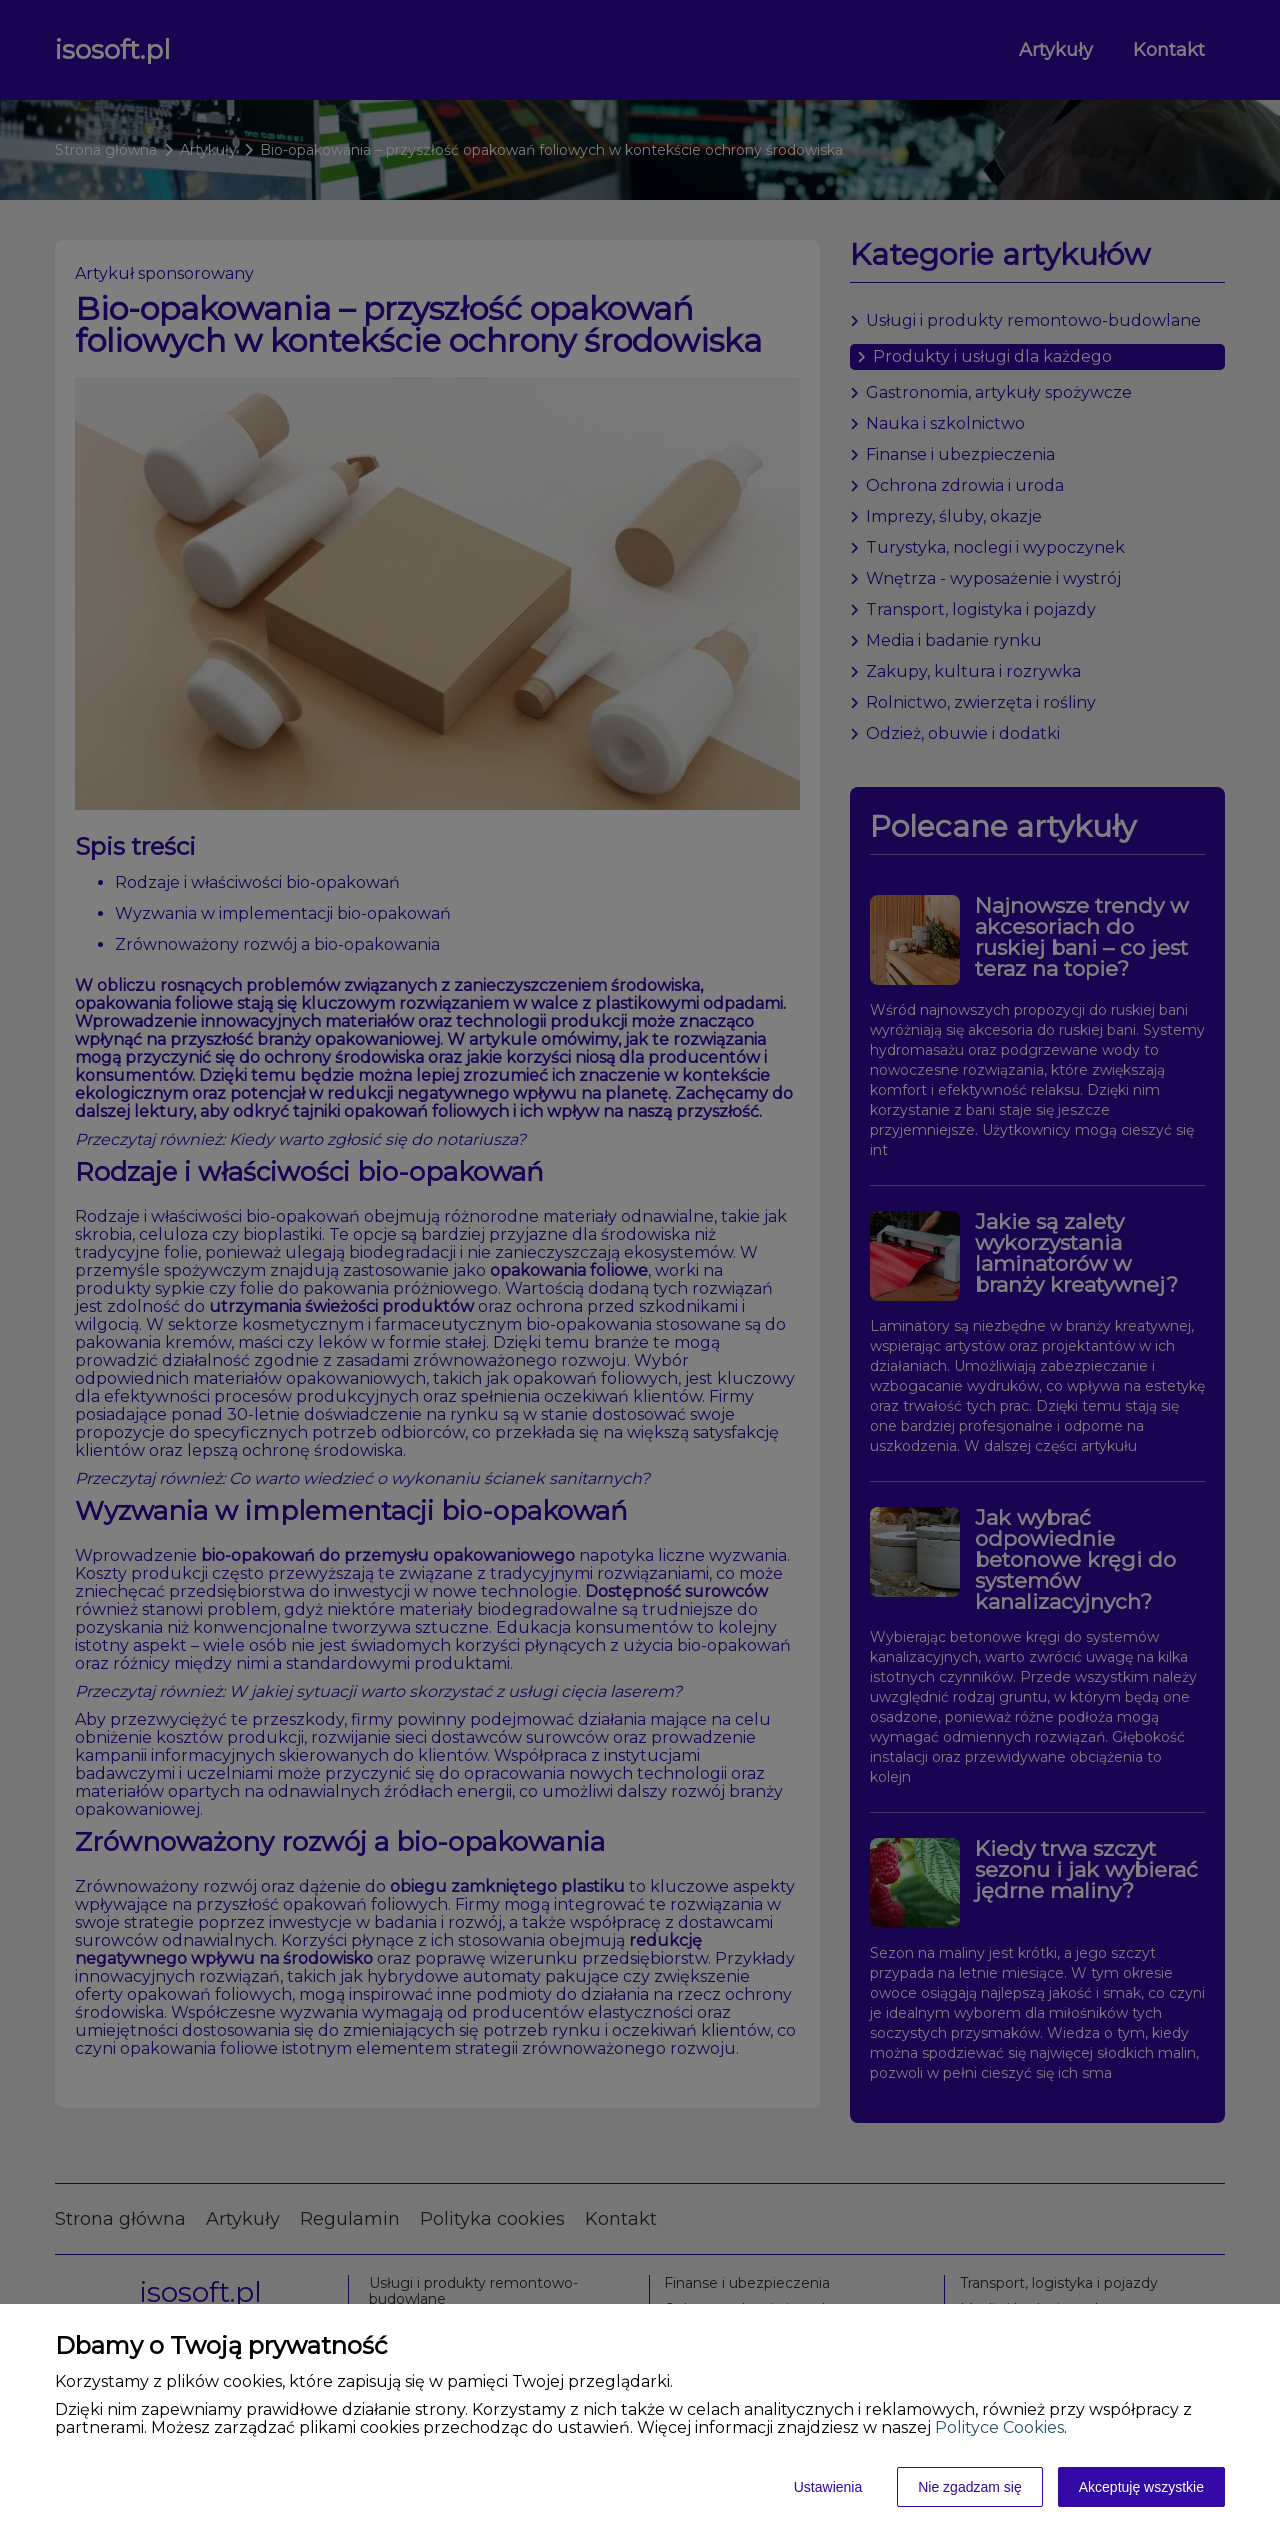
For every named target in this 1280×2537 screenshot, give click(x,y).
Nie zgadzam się (970, 2487)
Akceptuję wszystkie (1141, 2487)
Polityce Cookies (999, 2427)
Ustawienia (828, 2487)
